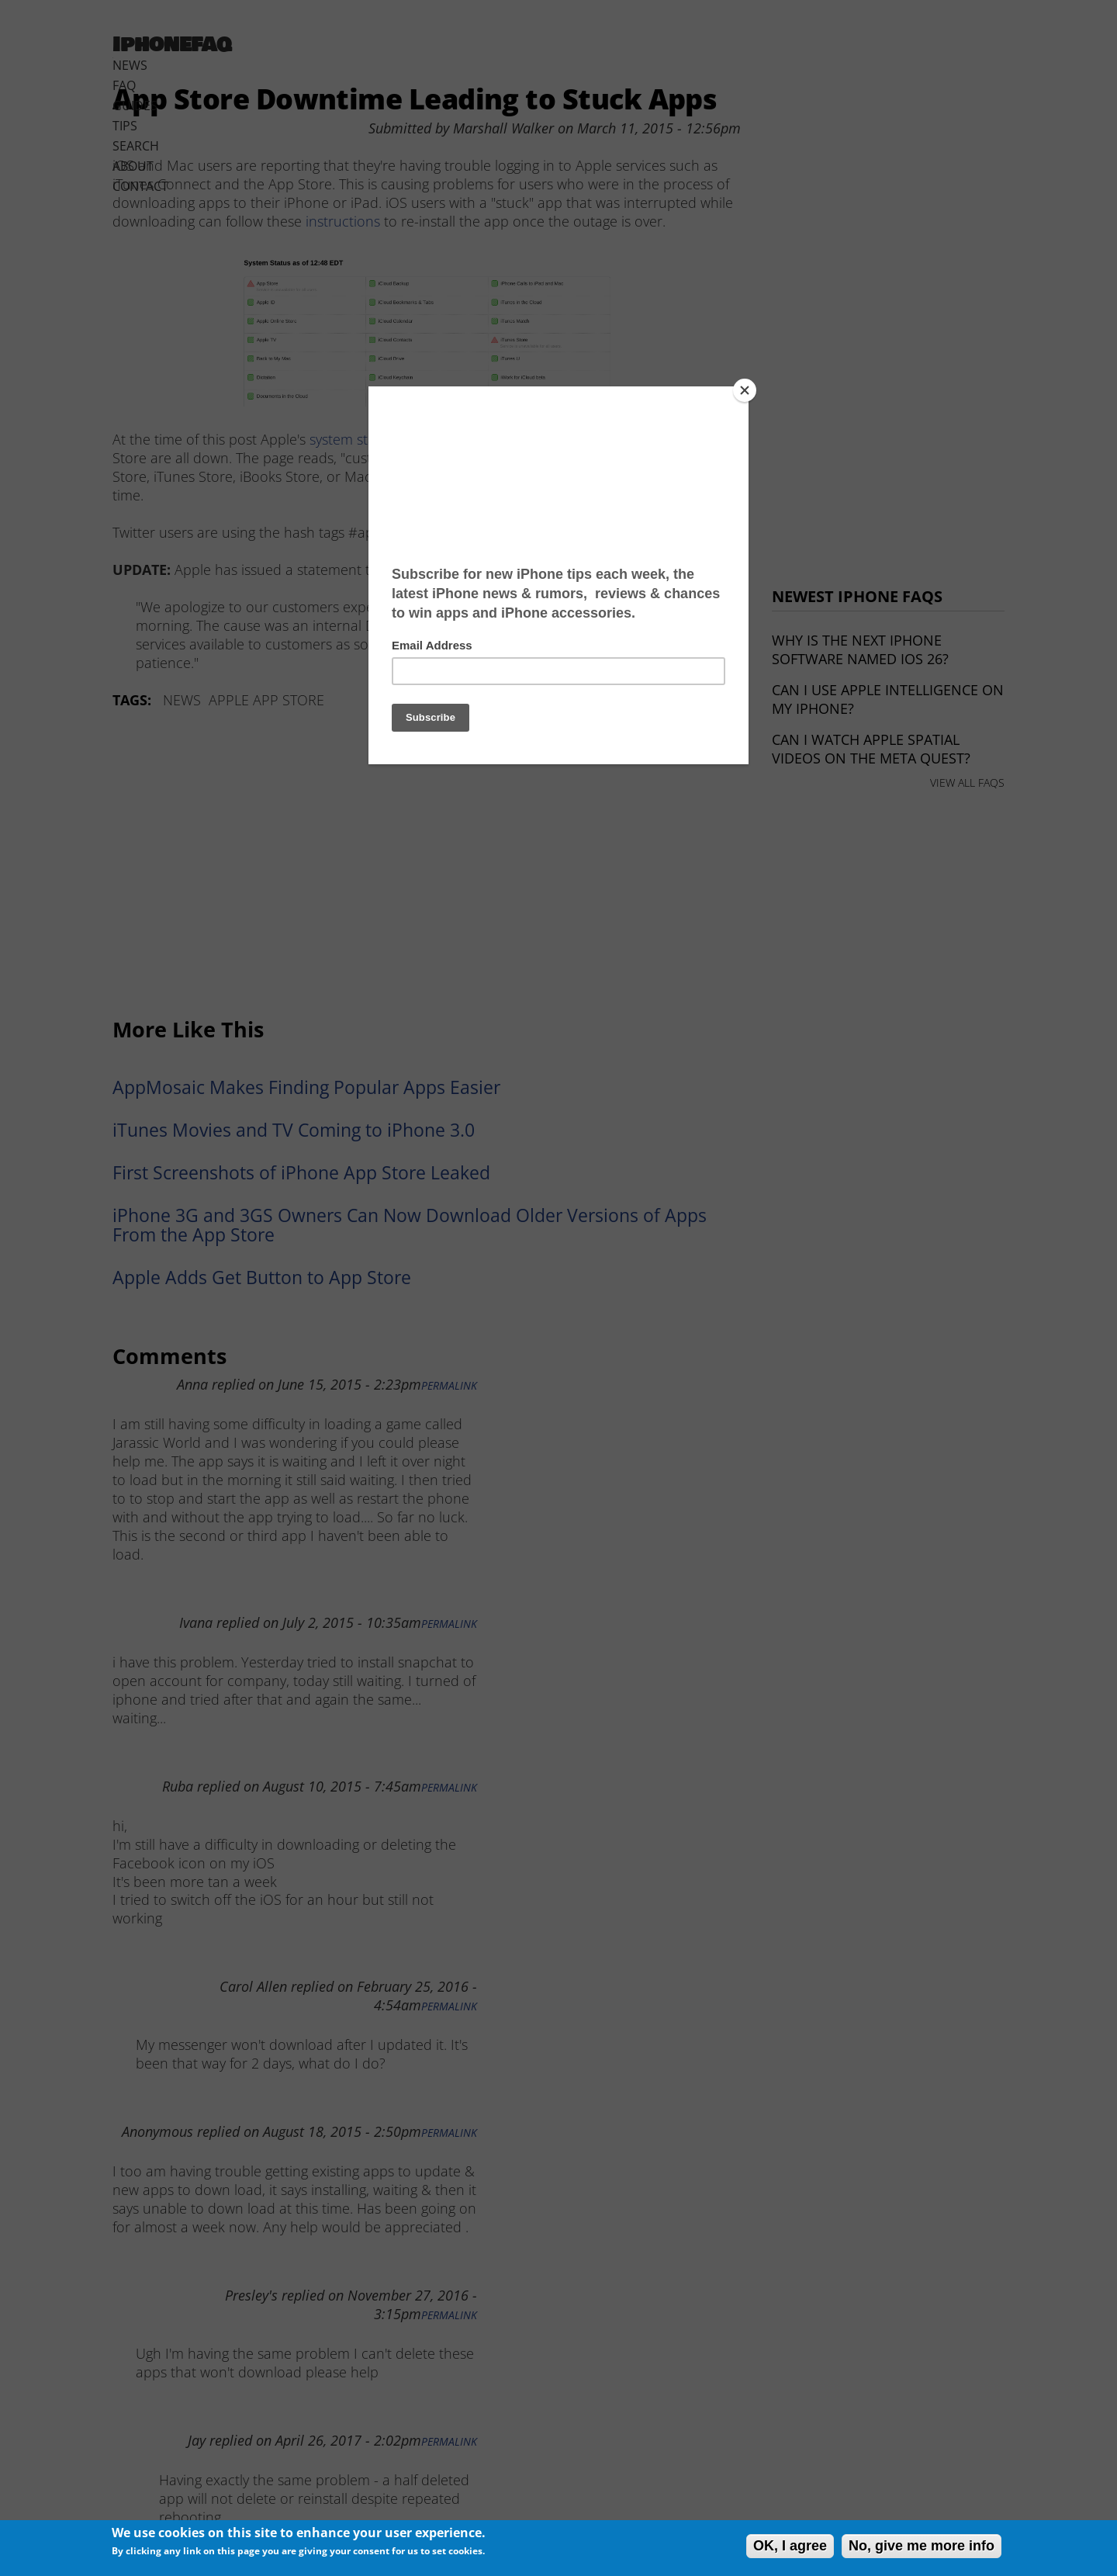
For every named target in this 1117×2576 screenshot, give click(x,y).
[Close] (744, 390)
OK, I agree (790, 2545)
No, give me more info (921, 2545)
